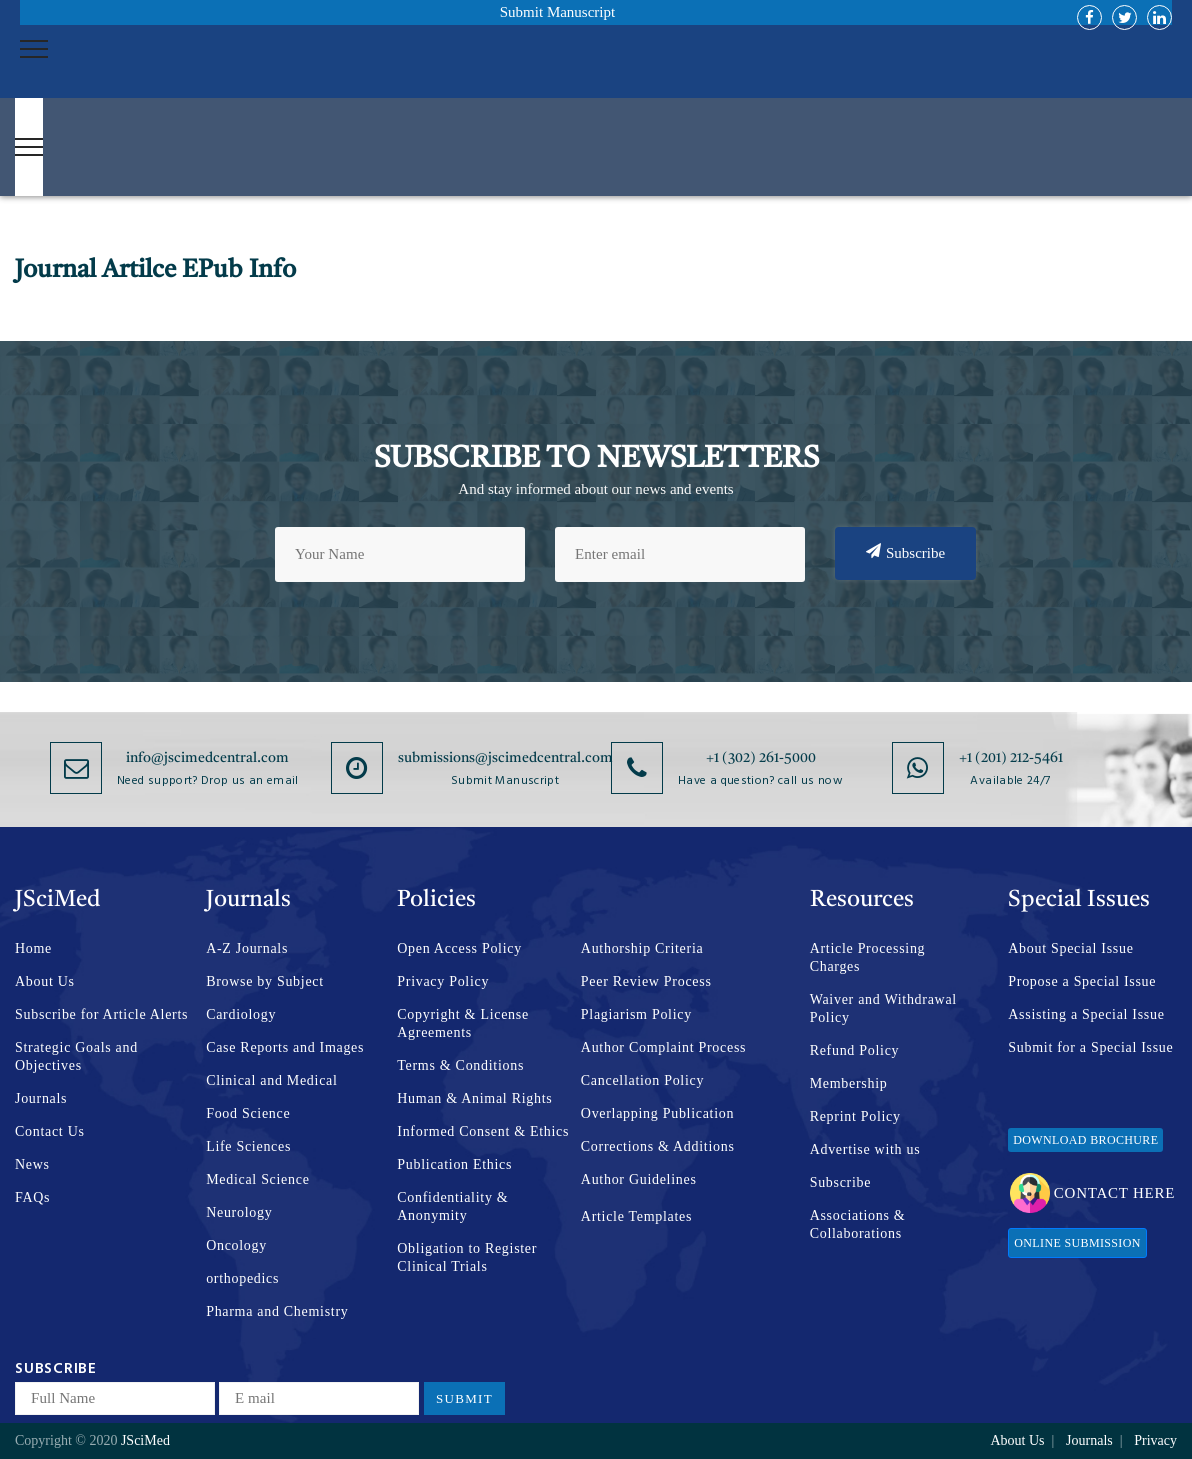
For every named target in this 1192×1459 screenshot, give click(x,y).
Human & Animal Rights (474, 1098)
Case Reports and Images (285, 1047)
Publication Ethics (454, 1164)
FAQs (32, 1197)
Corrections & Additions (658, 1146)
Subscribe (905, 552)
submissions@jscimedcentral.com (505, 758)
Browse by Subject (265, 981)
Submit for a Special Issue (1090, 1047)
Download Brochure (1085, 1140)
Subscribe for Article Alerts (101, 1014)
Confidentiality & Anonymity (452, 1206)
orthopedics (242, 1278)
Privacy (1155, 1440)
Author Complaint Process (663, 1047)
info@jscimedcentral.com (207, 758)
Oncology (236, 1245)
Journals (41, 1098)
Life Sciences (248, 1146)
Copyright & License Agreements (463, 1023)
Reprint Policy (855, 1116)
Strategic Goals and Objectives (76, 1056)
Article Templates (636, 1216)
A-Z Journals (247, 948)
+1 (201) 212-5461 (1011, 758)
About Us (45, 981)
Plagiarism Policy (636, 1014)
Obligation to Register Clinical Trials (467, 1257)
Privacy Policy (443, 981)
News (32, 1164)
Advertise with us (865, 1149)
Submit (464, 1398)
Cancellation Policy (642, 1080)
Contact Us (50, 1131)
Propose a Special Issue (1082, 981)
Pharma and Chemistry (277, 1311)
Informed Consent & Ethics (483, 1131)
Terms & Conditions (460, 1065)
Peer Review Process (646, 981)
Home (33, 948)
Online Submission (1077, 1243)
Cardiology (241, 1014)
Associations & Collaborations (858, 1224)
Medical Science (257, 1179)
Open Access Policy (459, 948)
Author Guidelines (639, 1179)
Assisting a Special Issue (1086, 1014)
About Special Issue (1070, 948)
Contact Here (1092, 1193)
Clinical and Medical (271, 1080)
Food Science (248, 1113)
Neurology (239, 1212)
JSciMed (145, 1440)
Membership (849, 1083)
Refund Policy (855, 1050)
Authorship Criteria (642, 948)
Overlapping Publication (657, 1113)
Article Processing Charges (868, 957)
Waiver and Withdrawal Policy (883, 1008)
